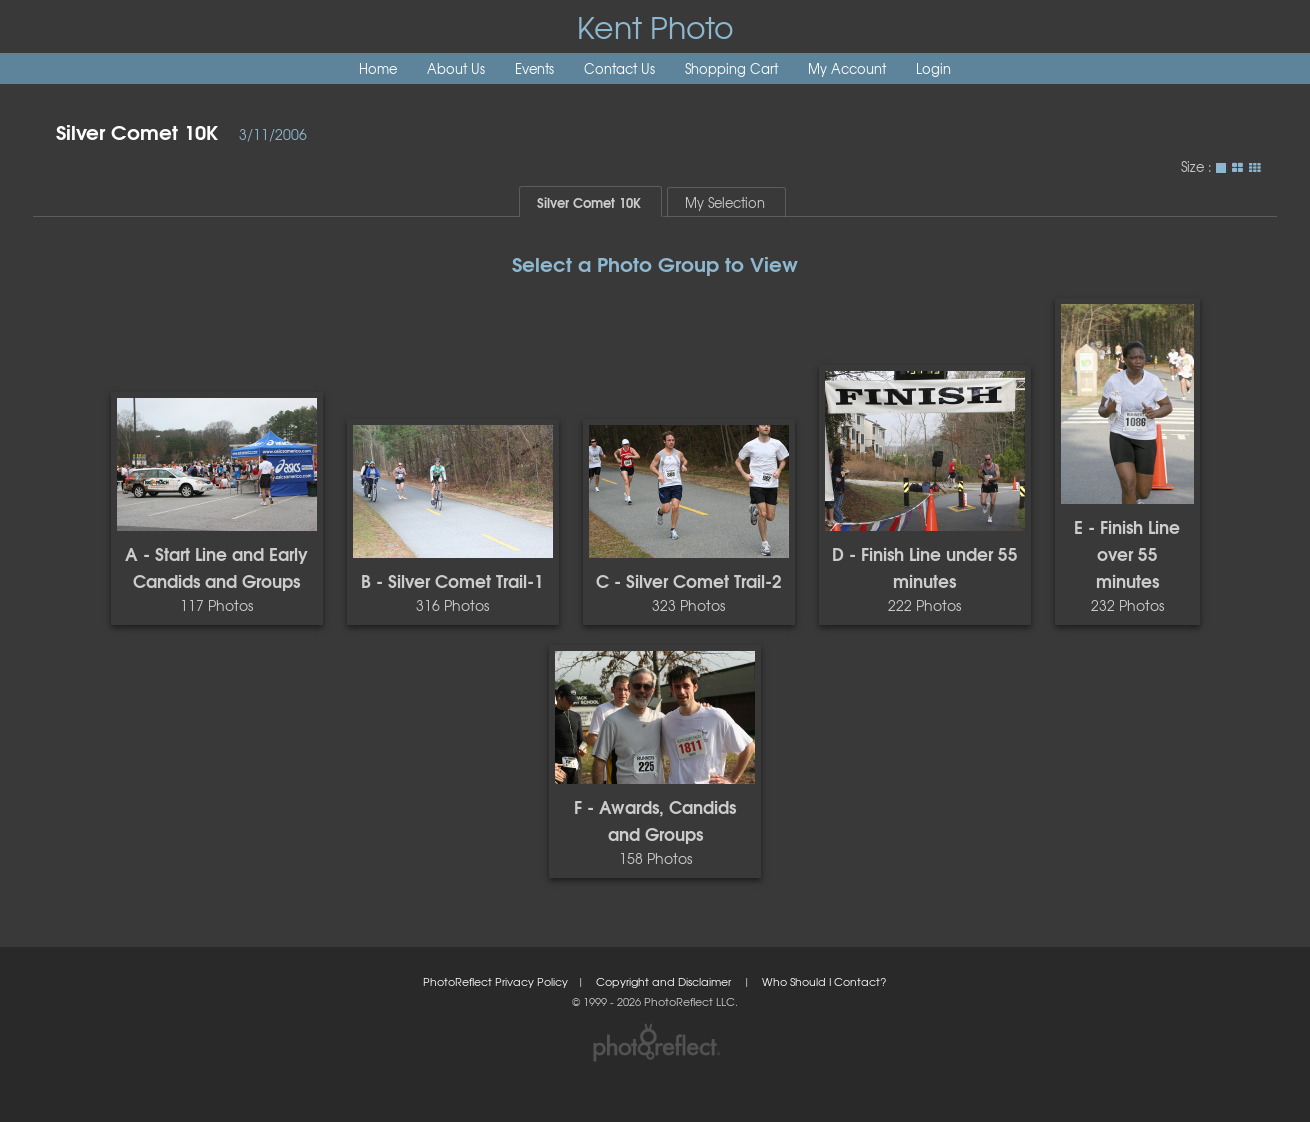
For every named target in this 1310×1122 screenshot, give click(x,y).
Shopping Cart (731, 68)
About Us (456, 68)
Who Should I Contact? (824, 981)
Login (933, 68)
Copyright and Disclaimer (665, 981)
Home (378, 68)
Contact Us (619, 68)
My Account (847, 68)
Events (534, 68)
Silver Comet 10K (137, 130)
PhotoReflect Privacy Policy (495, 981)
